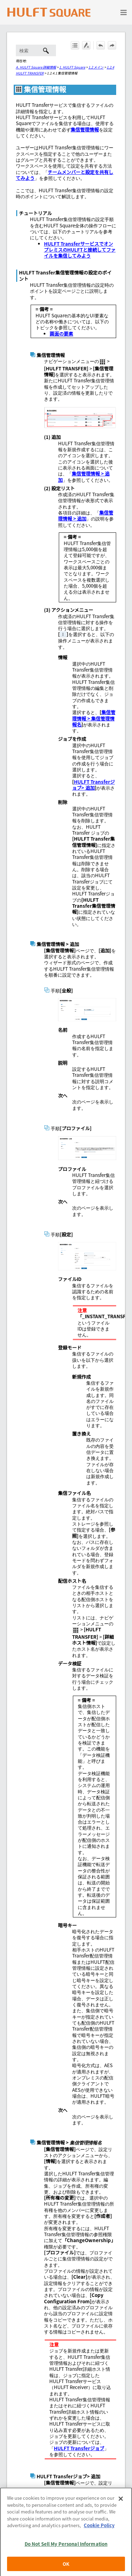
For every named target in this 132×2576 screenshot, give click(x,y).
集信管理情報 (85, 129)
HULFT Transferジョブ (79, 2448)
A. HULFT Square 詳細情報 (36, 67)
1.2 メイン (95, 67)
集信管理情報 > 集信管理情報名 (93, 718)
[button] (46, 50)
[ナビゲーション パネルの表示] (123, 12)
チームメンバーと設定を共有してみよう (64, 175)
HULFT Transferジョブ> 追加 (93, 784)
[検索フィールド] (36, 50)
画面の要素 (61, 333)
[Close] (120, 2509)
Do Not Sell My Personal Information (66, 2554)
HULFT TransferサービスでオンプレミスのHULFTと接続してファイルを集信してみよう (80, 249)
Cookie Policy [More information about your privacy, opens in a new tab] (99, 2535)
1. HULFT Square (72, 67)
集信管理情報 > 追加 (83, 476)
